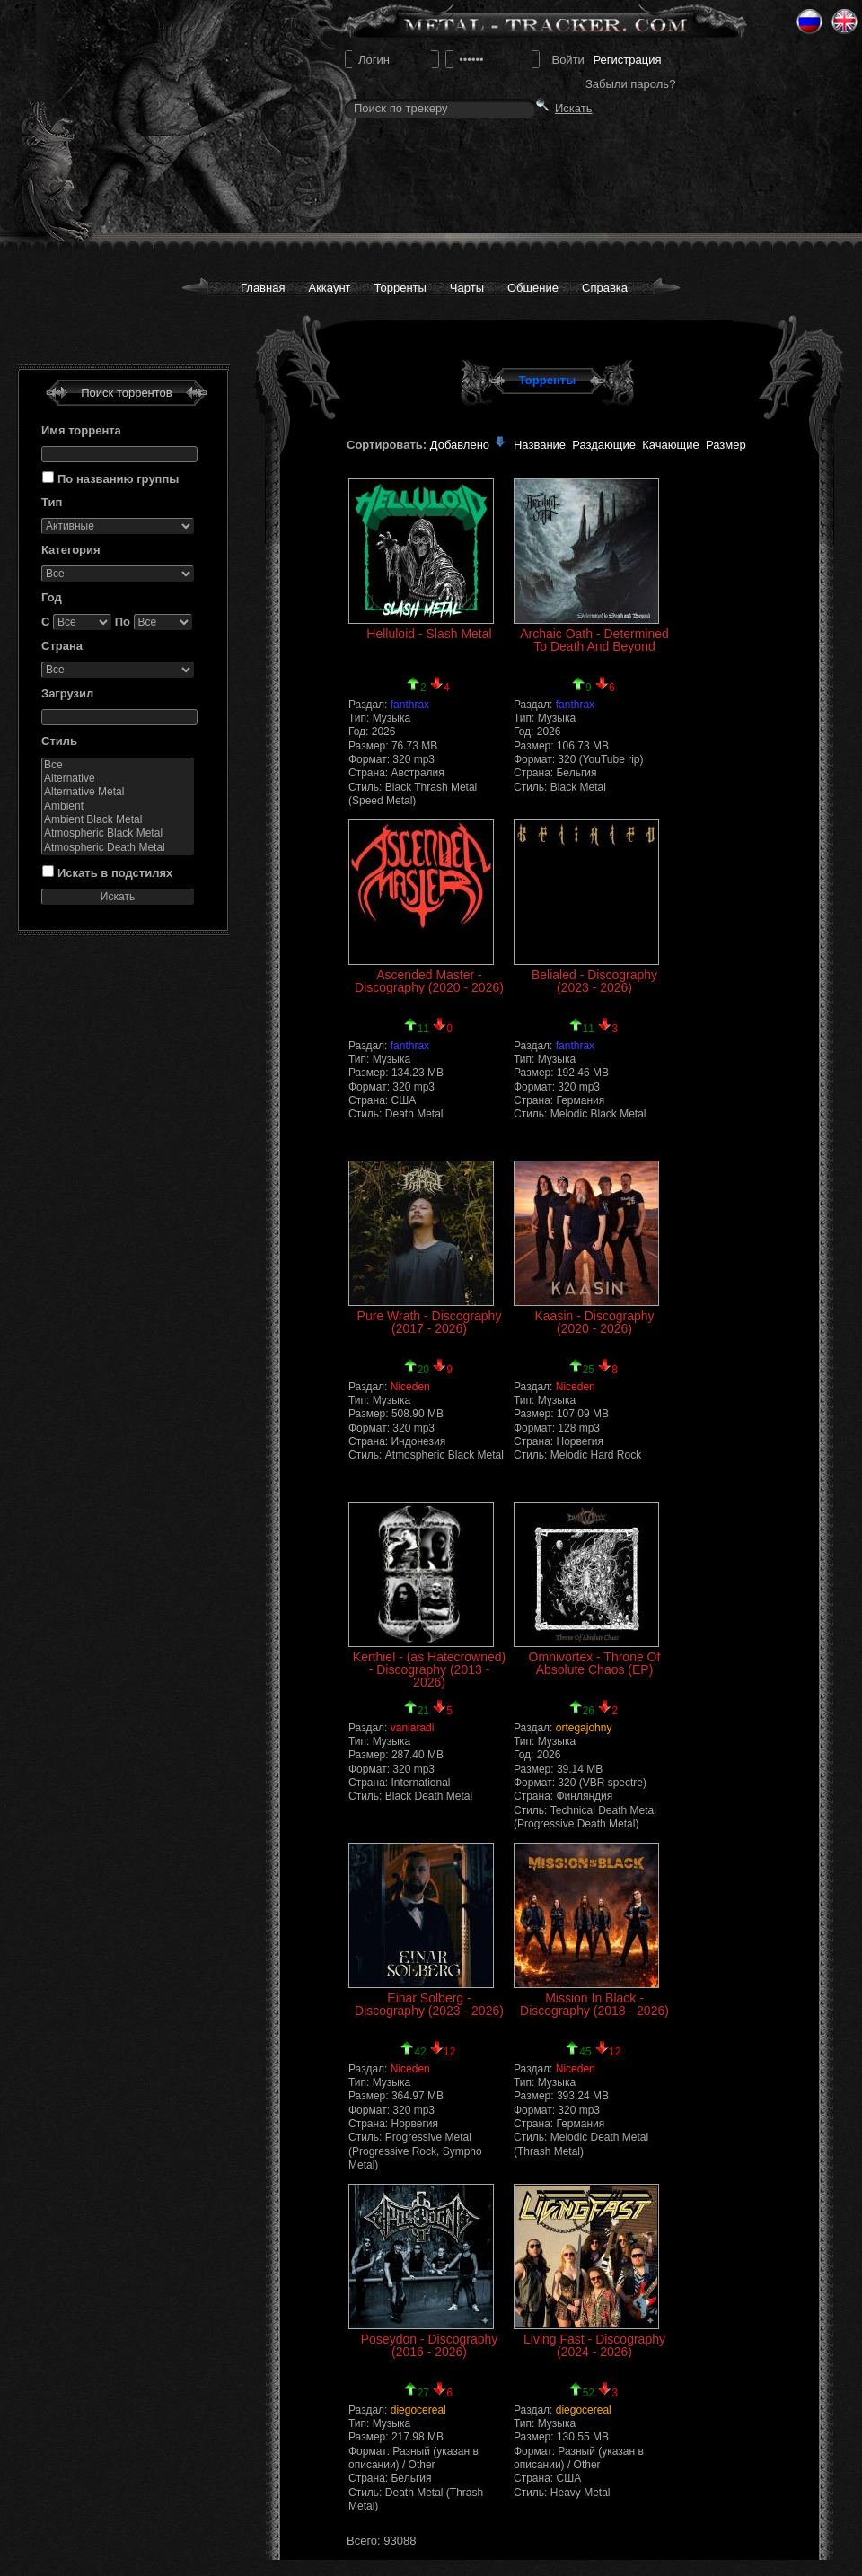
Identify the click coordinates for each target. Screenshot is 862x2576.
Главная (263, 287)
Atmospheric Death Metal (117, 847)
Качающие (670, 444)
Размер (726, 444)
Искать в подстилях (114, 873)
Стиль (59, 741)
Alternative (117, 778)
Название (540, 444)
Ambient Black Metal (117, 820)
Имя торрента (81, 430)
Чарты (467, 287)
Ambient (117, 806)
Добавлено (468, 444)
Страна (62, 646)
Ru (809, 21)
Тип (51, 502)
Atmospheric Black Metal (117, 833)
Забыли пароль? (630, 84)
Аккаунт (329, 287)
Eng (844, 21)
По (122, 621)
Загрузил (67, 693)
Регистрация (627, 59)
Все (117, 765)
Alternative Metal (117, 792)
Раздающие (604, 444)
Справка (605, 287)
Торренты (400, 287)
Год (51, 597)
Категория (71, 549)
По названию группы (118, 479)
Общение (533, 287)
